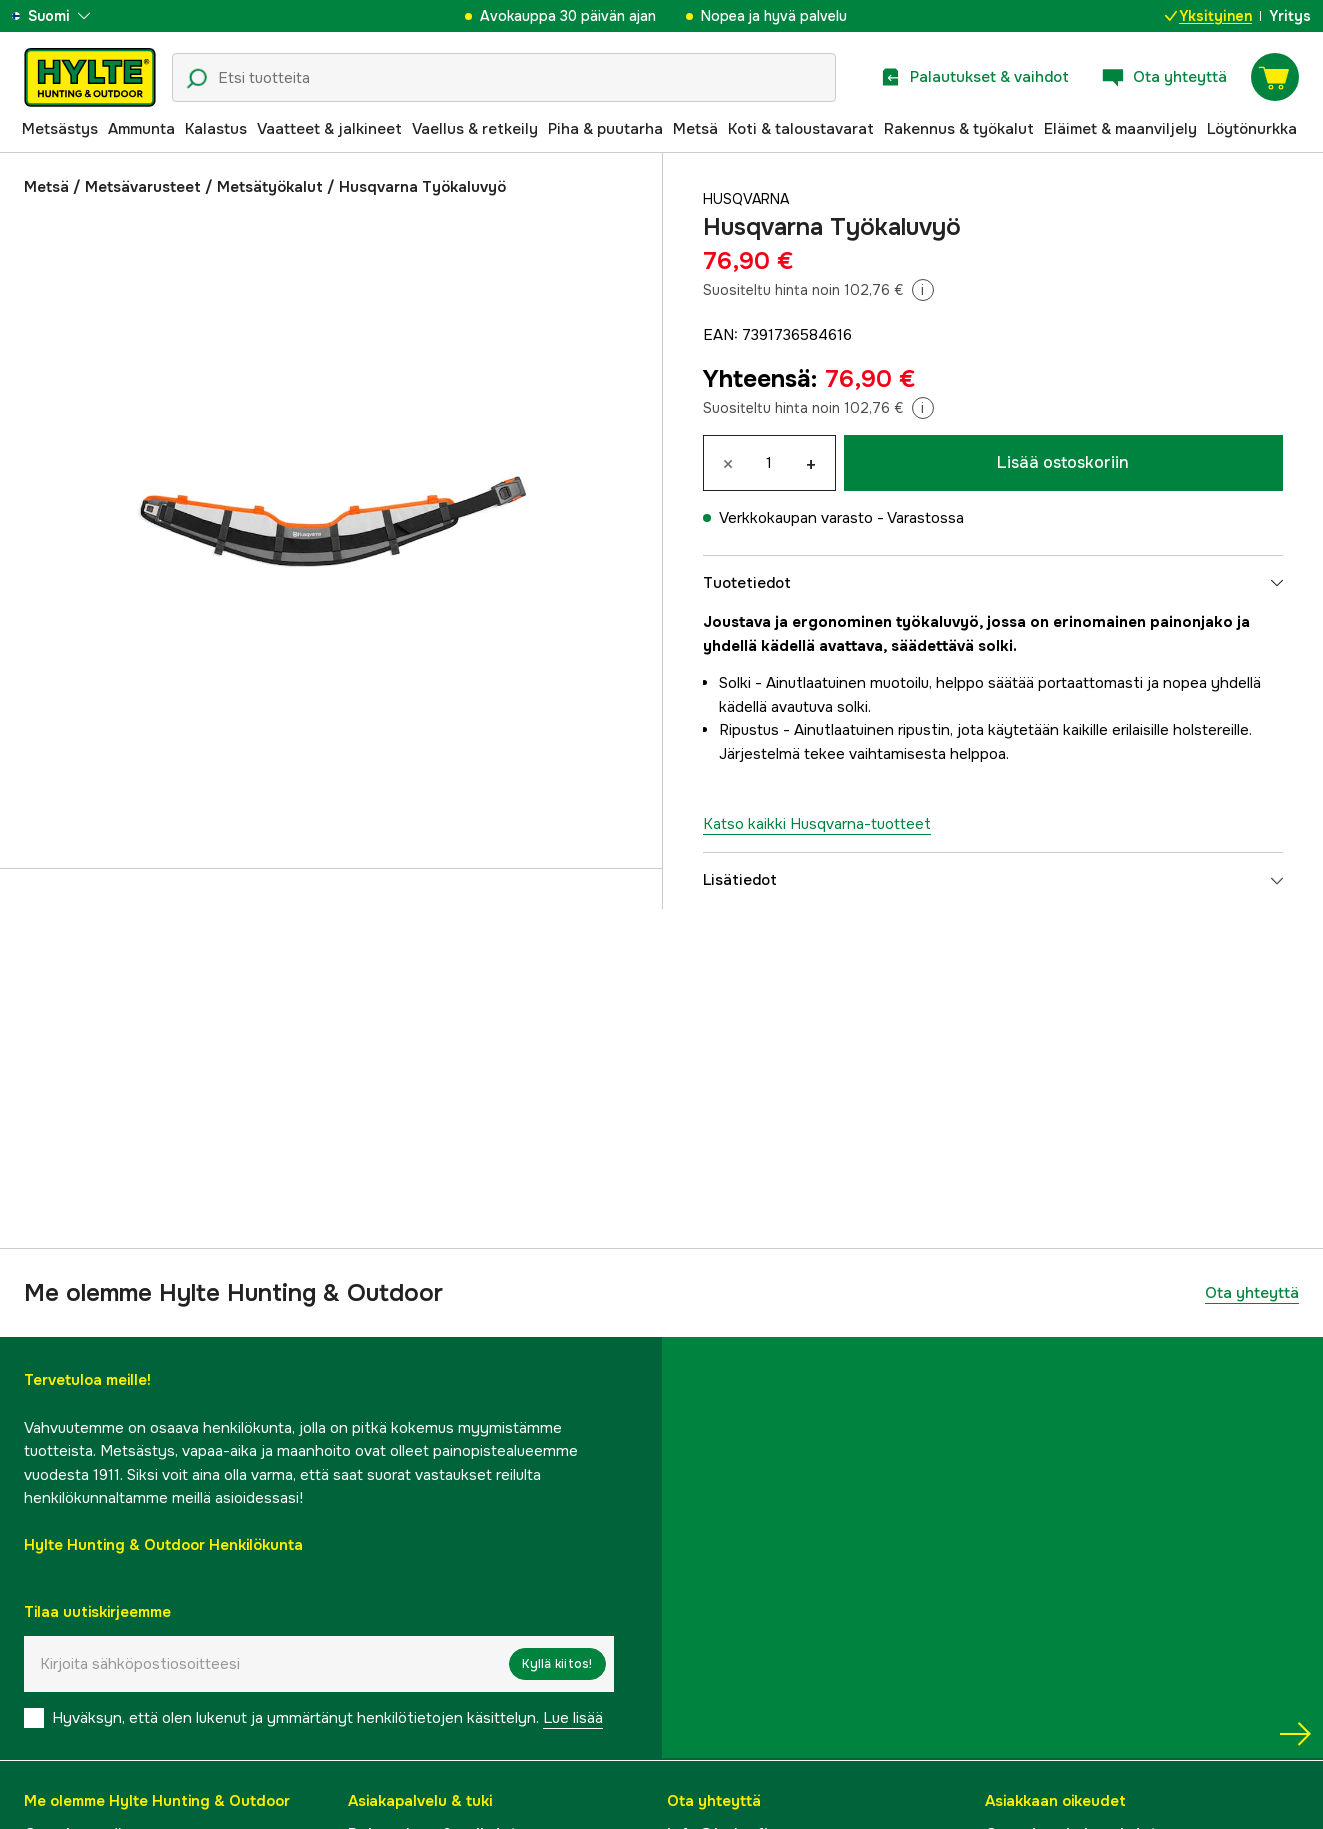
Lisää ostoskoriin (1063, 462)
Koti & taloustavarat (801, 129)
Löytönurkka (1252, 129)
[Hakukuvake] (197, 79)
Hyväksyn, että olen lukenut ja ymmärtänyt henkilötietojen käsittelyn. (327, 1718)
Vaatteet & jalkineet (329, 129)
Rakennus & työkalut (959, 129)
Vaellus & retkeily (475, 129)
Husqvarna (749, 199)
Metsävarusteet (143, 187)
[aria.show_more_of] (73, 16)
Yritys (1290, 16)
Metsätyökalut (270, 187)
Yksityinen (1208, 16)
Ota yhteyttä (1252, 1293)
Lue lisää (573, 1718)
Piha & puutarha (605, 129)
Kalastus (216, 129)
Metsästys (60, 129)
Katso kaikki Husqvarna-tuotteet (817, 824)
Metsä (695, 129)
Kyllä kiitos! (557, 1664)
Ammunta (141, 129)
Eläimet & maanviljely (1120, 129)
